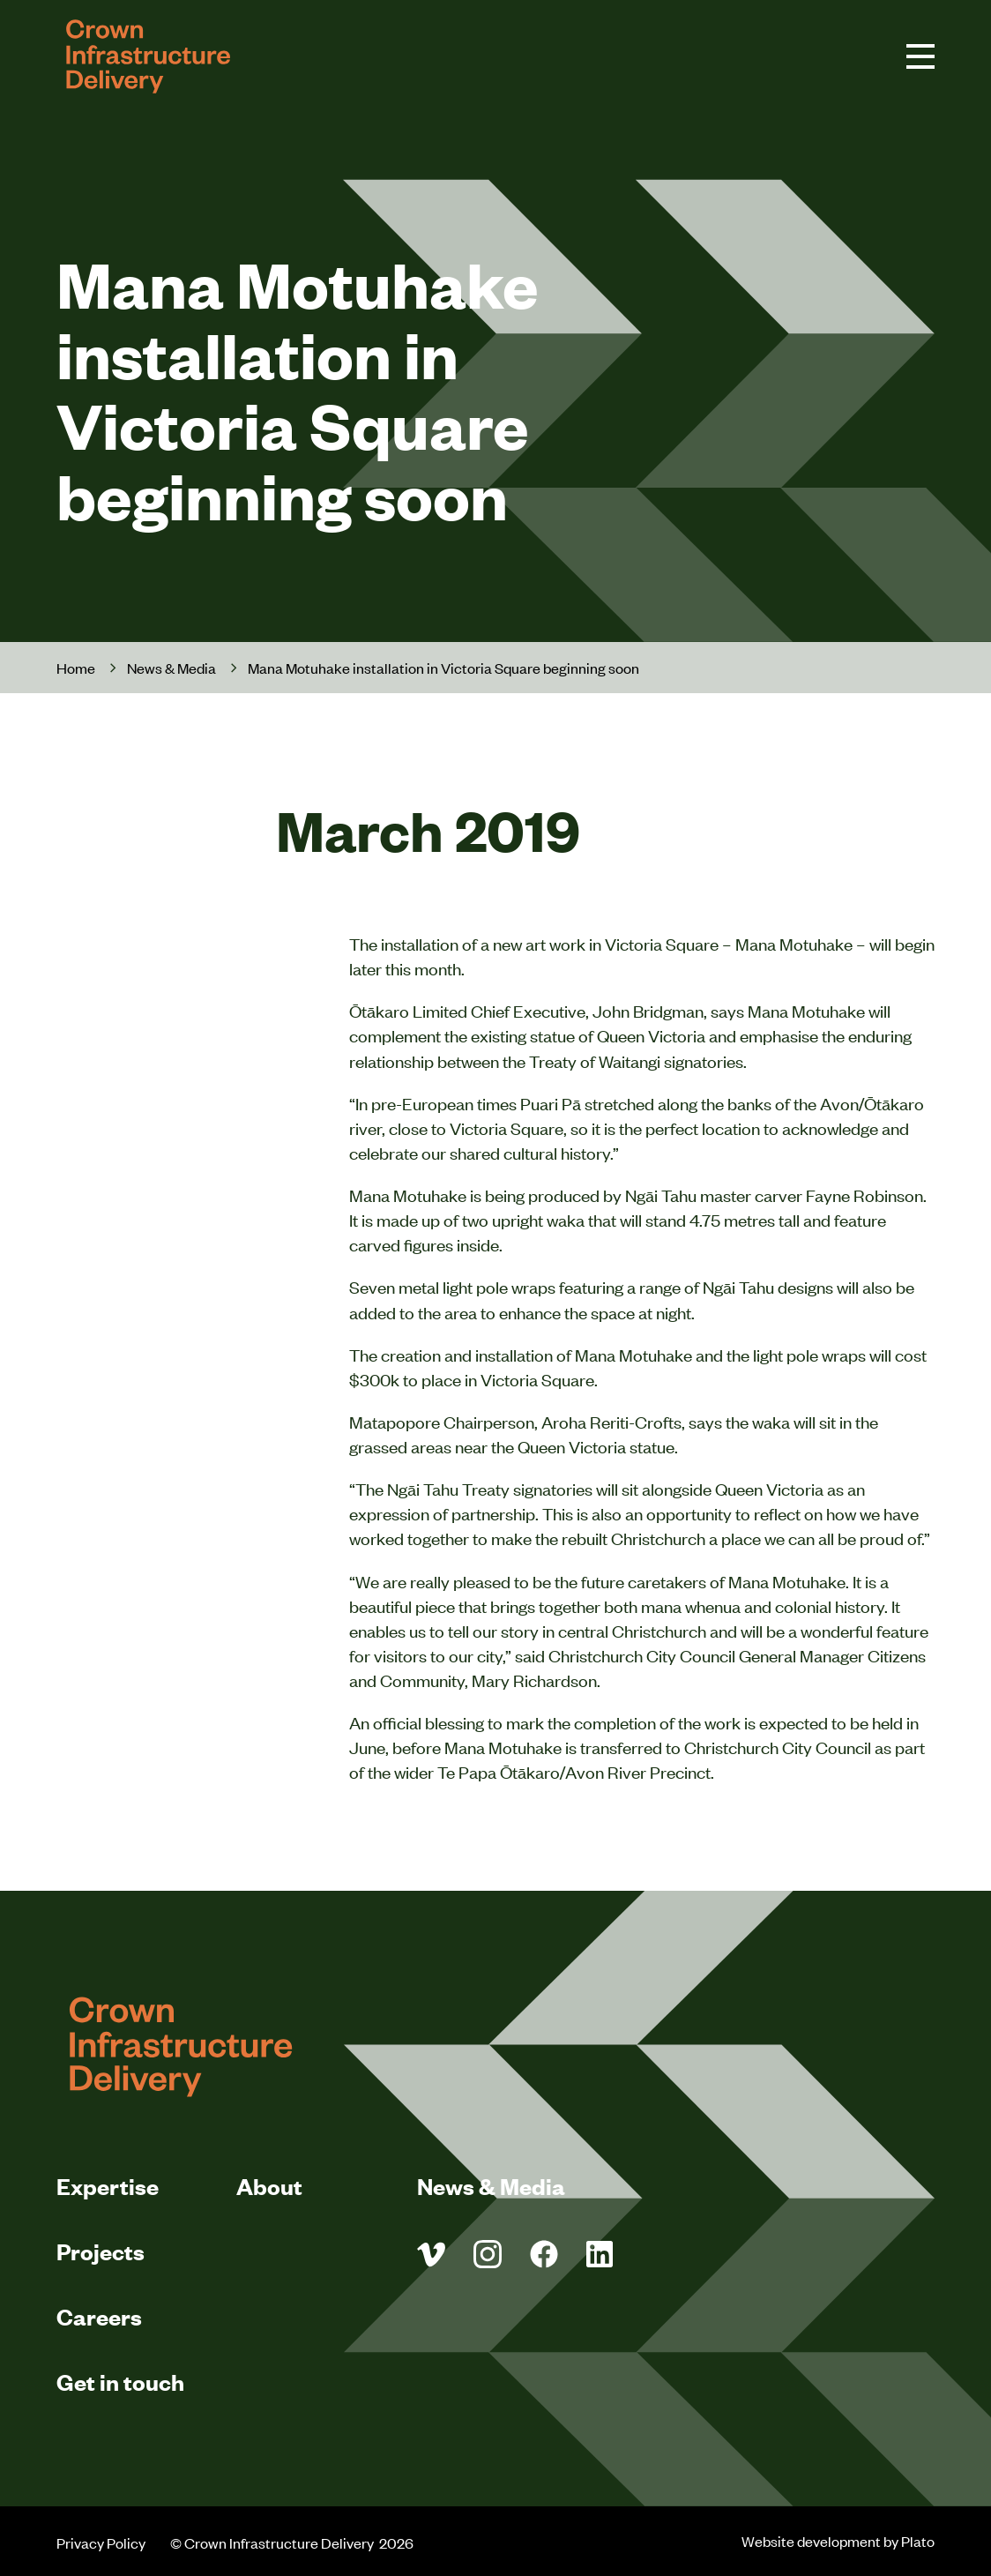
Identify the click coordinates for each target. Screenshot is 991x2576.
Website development (811, 2540)
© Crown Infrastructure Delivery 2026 (293, 2542)
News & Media (171, 668)
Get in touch (120, 2381)
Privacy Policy (100, 2542)
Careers (99, 2316)
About (269, 2185)
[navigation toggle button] (920, 56)
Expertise (107, 2185)
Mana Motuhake (794, 943)
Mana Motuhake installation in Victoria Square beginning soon (443, 668)
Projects (100, 2251)
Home (75, 668)
